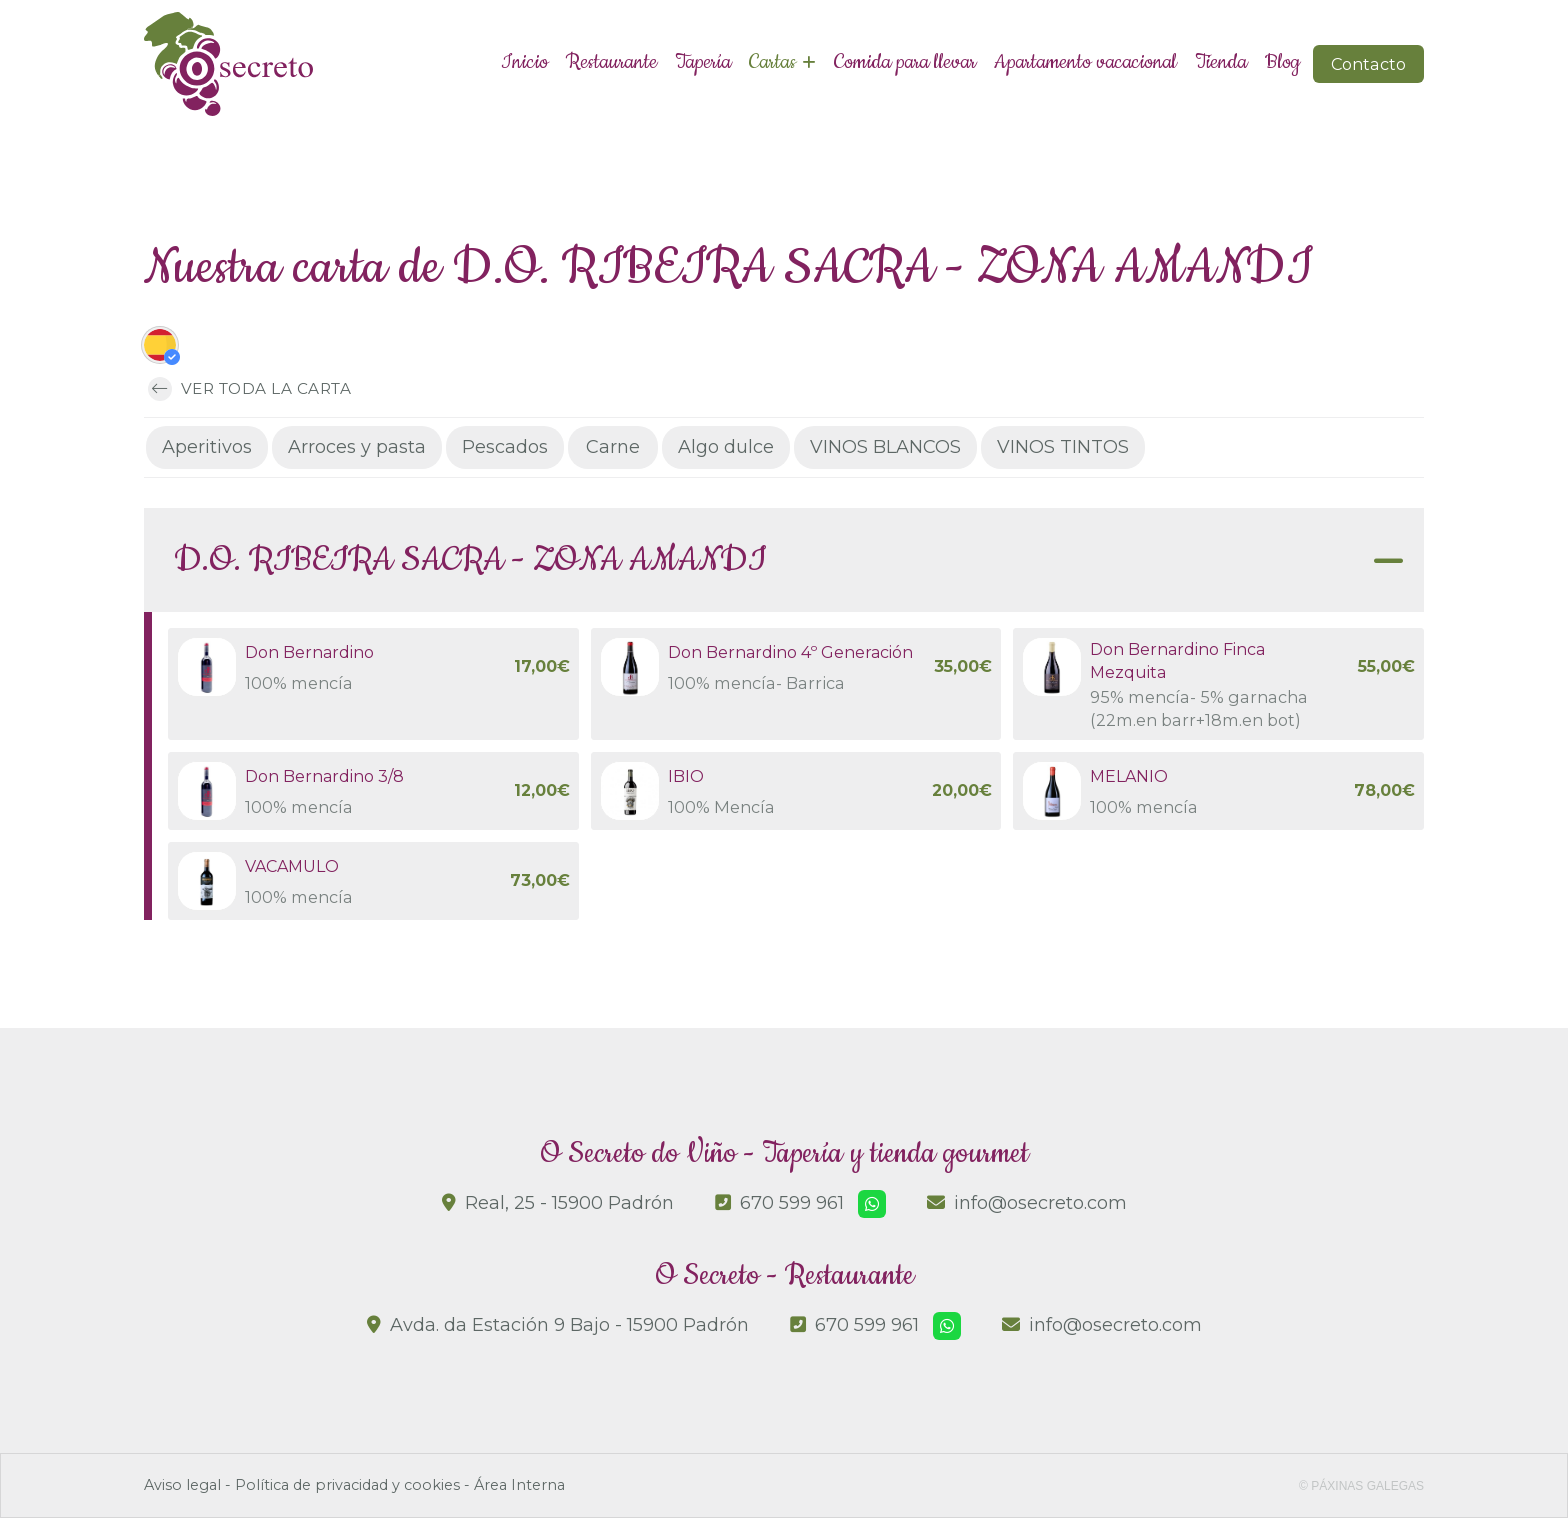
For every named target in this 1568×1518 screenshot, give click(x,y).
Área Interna (519, 1485)
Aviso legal (182, 1485)
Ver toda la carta (249, 390)
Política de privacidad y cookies (347, 1485)
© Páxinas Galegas (1361, 1486)
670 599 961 (792, 1203)
